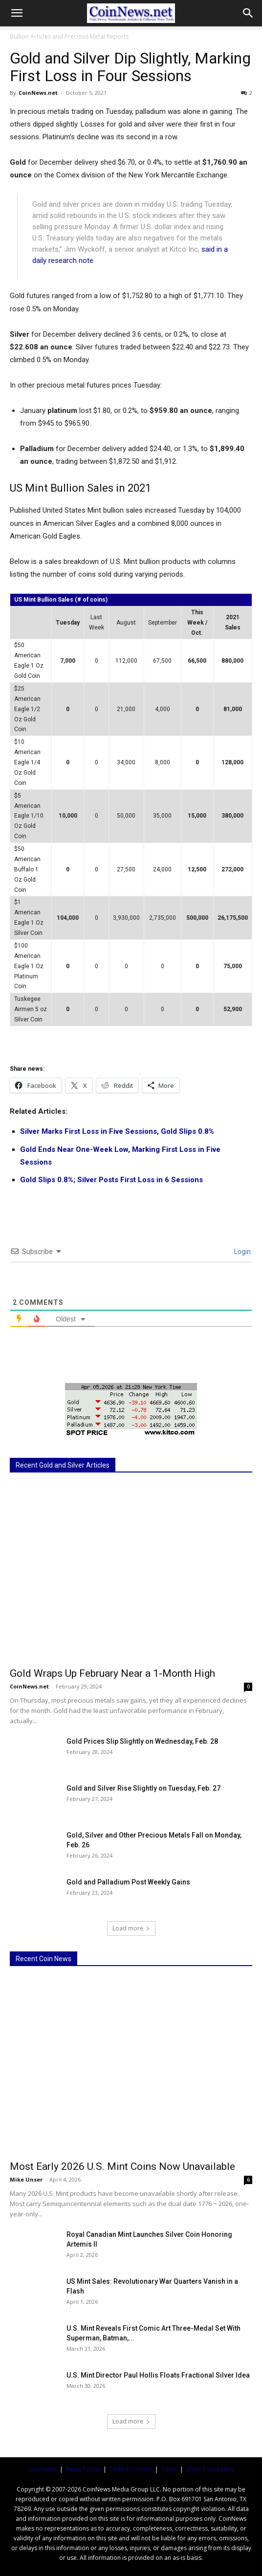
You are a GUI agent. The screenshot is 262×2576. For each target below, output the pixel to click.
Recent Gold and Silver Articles (62, 1465)
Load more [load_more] (131, 1928)
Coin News (42, 2469)
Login (242, 1252)
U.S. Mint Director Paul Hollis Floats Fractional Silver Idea (158, 2375)
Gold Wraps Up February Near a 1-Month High (112, 1673)
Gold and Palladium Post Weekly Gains (128, 1882)
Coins (169, 2469)
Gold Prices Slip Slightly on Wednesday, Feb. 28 (142, 1741)
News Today (83, 2469)
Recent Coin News (43, 1959)
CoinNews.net (38, 92)
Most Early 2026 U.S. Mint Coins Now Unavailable (122, 2166)
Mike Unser (26, 2179)
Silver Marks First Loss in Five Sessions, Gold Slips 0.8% (117, 1131)
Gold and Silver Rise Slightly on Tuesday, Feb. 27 (143, 1788)
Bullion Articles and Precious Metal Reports (69, 36)
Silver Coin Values (210, 2469)
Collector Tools (130, 2469)
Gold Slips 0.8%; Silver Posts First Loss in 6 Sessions (111, 1179)
